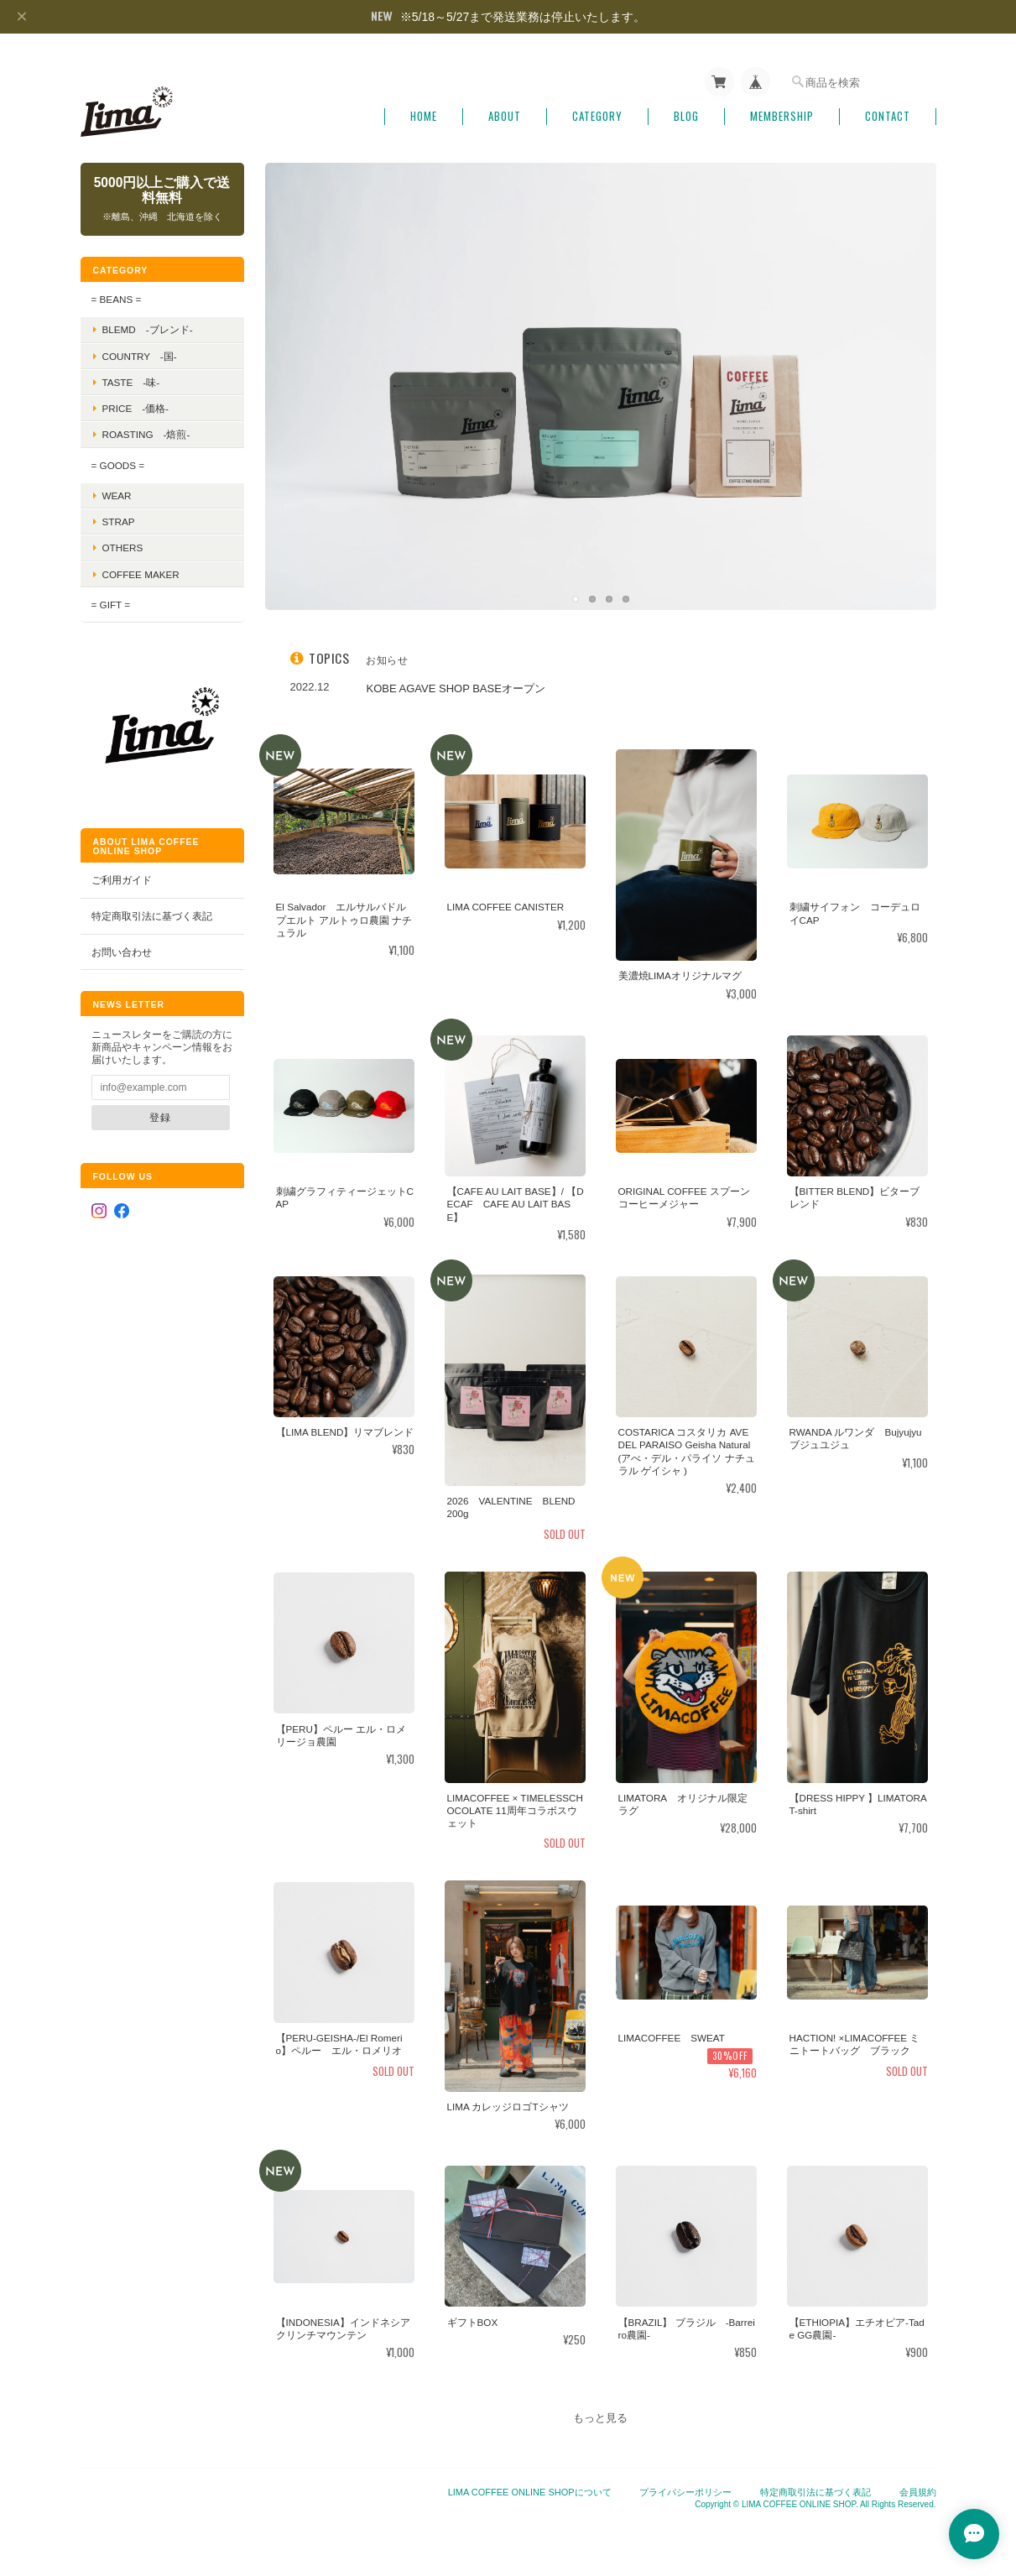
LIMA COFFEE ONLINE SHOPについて (530, 2492)
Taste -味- (131, 382)
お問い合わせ (121, 951)
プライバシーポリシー (685, 2492)
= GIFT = (111, 604)
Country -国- (139, 356)
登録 (160, 1117)
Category (597, 116)
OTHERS (122, 547)
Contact (887, 116)
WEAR (117, 495)
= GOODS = (118, 465)
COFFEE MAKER (141, 574)
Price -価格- (135, 408)
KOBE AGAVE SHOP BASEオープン (456, 688)
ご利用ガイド (121, 879)
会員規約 (917, 2492)
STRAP (118, 521)
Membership (782, 116)
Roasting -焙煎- (146, 434)
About (504, 116)
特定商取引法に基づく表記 (151, 915)
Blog (686, 116)
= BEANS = (116, 299)
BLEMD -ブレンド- (147, 329)
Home (423, 116)
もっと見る (600, 2418)
